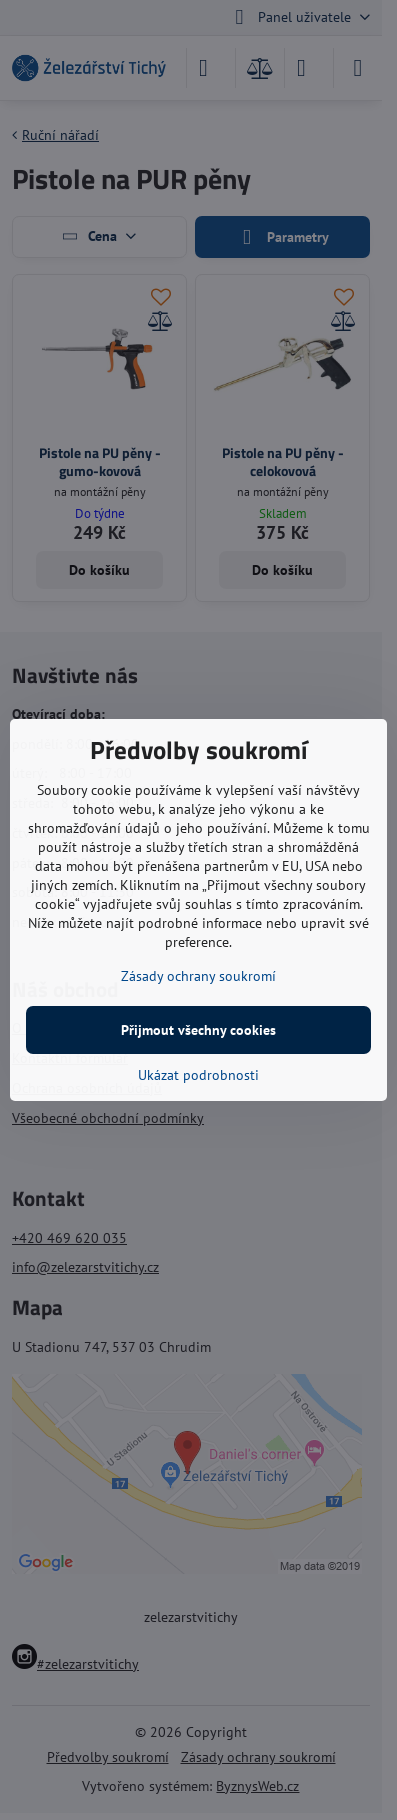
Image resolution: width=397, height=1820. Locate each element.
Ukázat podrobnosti (198, 1075)
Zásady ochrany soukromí (198, 976)
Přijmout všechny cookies (198, 1030)
